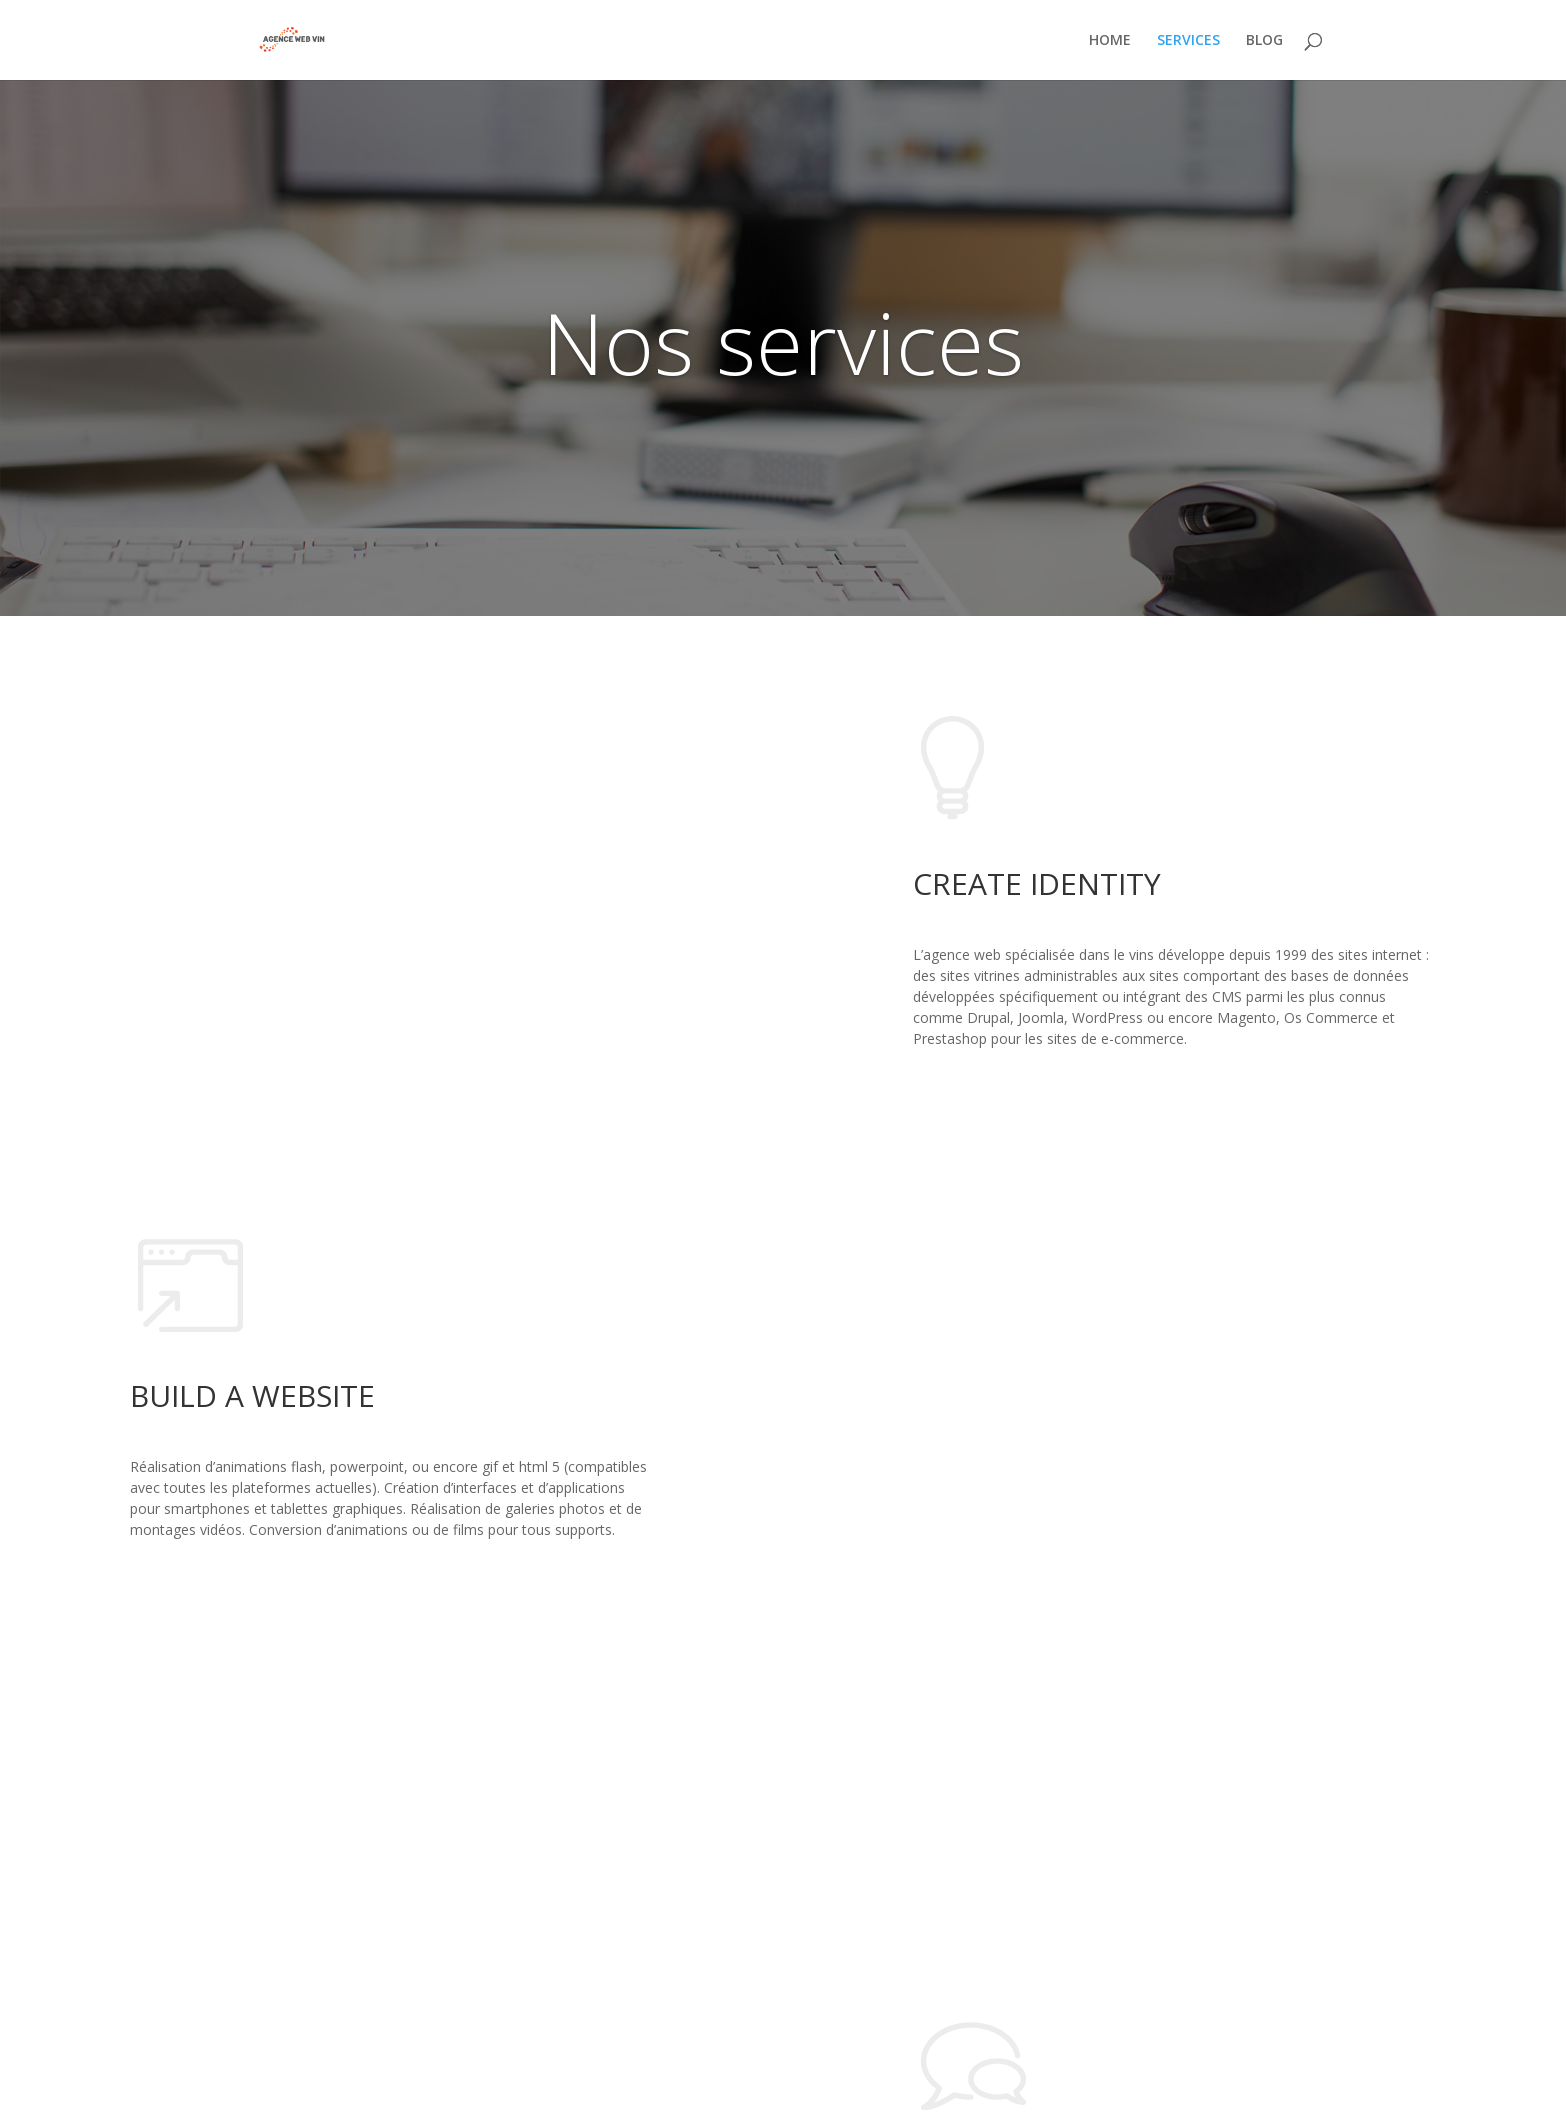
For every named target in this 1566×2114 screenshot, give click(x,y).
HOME (1110, 41)
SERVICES (1188, 41)
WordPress (363, 2086)
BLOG (1264, 41)
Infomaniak (545, 2086)
